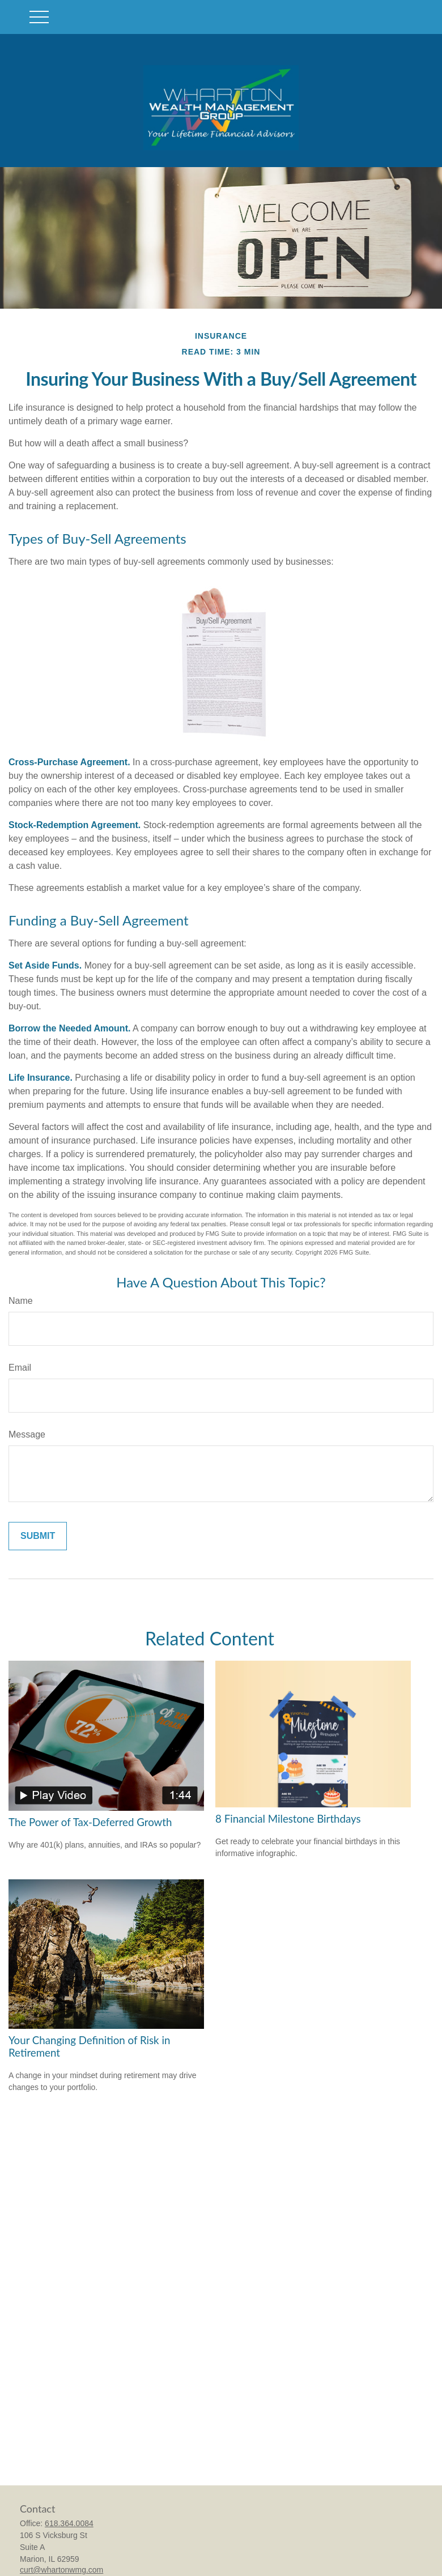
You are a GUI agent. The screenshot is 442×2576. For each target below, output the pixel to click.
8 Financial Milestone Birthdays (288, 1818)
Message (26, 1434)
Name (20, 1301)
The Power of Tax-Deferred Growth (90, 1822)
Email (19, 1367)
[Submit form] (37, 1536)
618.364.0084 (69, 2523)
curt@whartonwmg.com (61, 2569)
